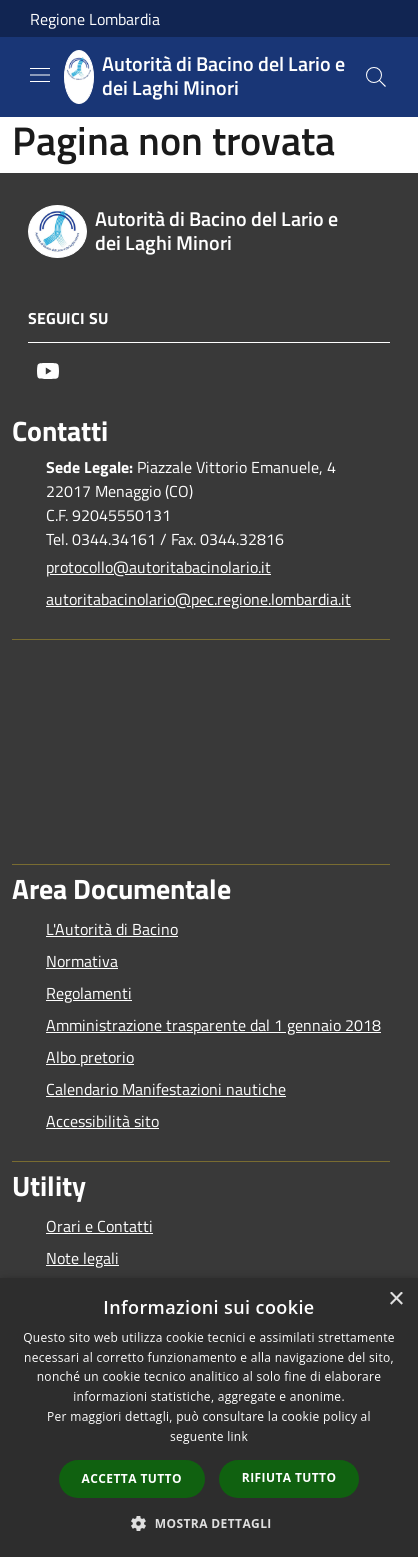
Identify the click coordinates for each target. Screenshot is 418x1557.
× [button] (395, 1299)
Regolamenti (89, 993)
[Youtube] (48, 371)
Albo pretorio (90, 1057)
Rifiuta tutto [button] (289, 1477)
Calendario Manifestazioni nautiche (166, 1089)
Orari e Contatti (99, 1226)
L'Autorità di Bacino (112, 929)
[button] (209, 1523)
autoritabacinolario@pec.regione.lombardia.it (198, 599)
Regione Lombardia (95, 19)
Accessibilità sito (102, 1121)
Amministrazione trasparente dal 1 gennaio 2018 (213, 1025)
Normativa (82, 961)
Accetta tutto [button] (132, 1478)
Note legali (82, 1258)
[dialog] (209, 1417)
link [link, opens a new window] (237, 1436)
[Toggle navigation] (40, 75)
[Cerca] (376, 77)
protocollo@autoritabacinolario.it (158, 567)
